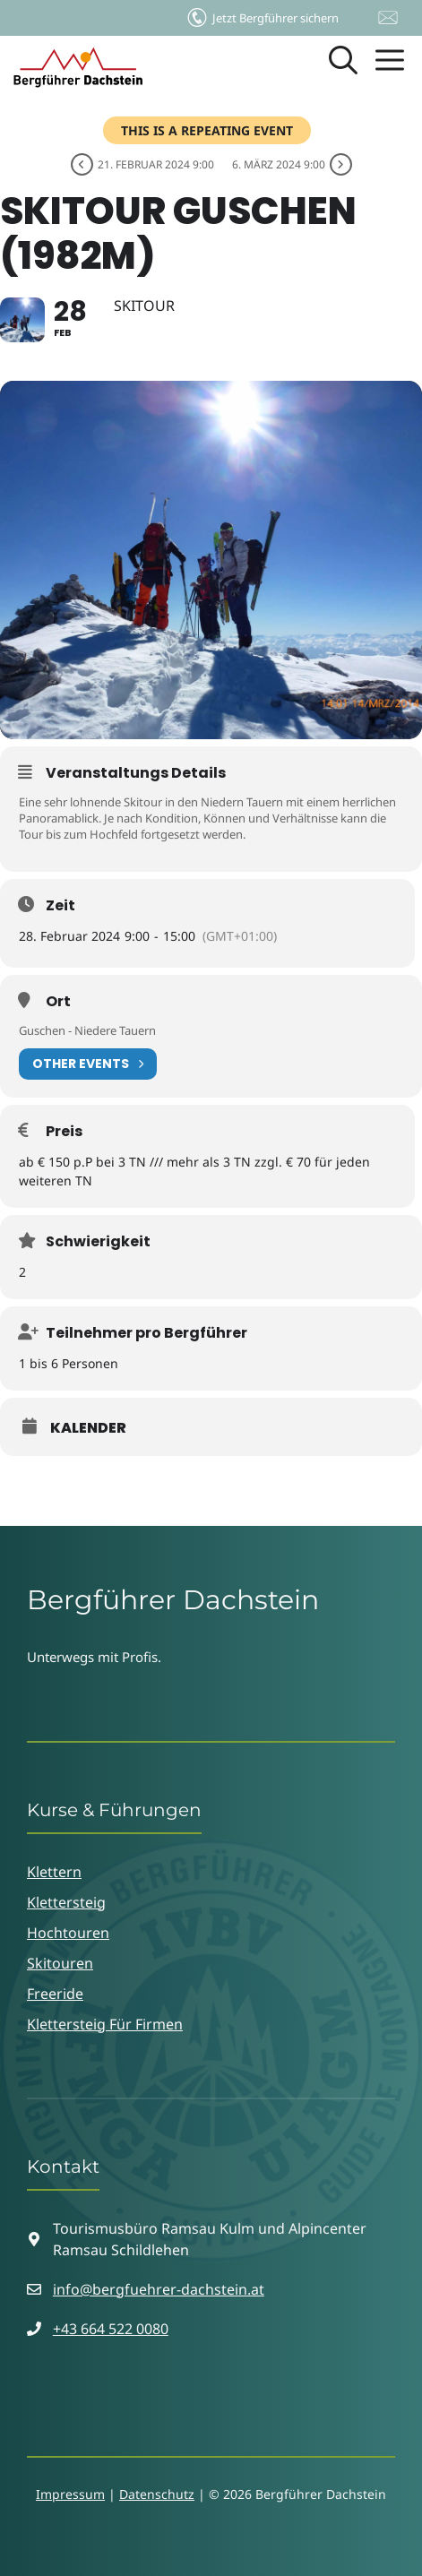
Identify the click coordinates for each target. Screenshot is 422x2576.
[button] (343, 67)
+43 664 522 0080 (110, 2329)
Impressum (70, 2494)
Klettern (54, 1872)
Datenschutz (156, 2494)
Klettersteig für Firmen (105, 2024)
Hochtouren (68, 1933)
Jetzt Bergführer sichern (262, 13)
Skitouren (60, 1963)
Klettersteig (66, 1902)
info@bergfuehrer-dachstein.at (158, 2289)
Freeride (55, 1993)
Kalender (88, 1428)
